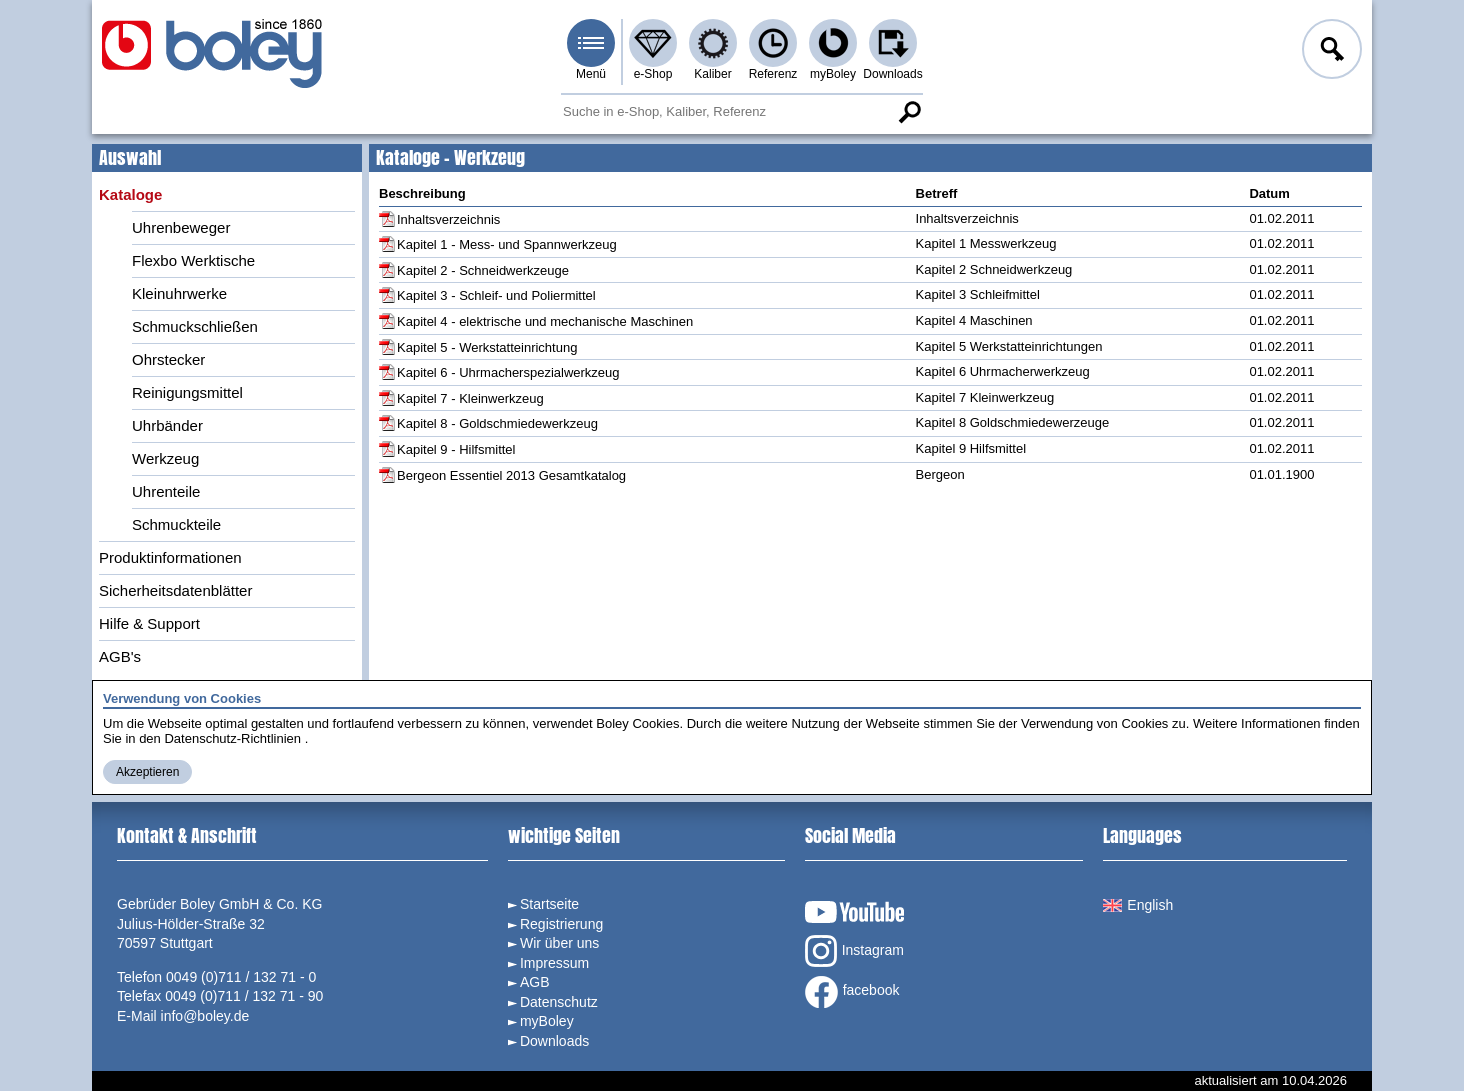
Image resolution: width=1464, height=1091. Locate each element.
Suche (909, 112)
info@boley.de (205, 1016)
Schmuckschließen (195, 326)
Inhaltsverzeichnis (448, 219)
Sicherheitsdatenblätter (175, 590)
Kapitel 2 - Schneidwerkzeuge (483, 270)
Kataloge (130, 194)
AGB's (120, 656)
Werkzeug (165, 458)
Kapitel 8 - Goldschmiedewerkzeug (497, 423)
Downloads (892, 74)
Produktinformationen (170, 557)
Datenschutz (559, 1002)
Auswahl (130, 157)
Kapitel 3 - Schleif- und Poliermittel (496, 295)
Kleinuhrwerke (179, 293)
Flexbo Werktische (193, 260)
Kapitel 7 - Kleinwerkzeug (470, 398)
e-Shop (653, 74)
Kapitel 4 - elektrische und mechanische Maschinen (545, 321)
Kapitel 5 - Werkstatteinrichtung (487, 347)
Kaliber (712, 74)
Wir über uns (559, 943)
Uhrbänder (167, 425)
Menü (591, 74)
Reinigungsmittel (187, 392)
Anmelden (1330, 52)
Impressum (554, 963)
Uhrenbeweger (181, 227)
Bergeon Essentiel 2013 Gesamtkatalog (511, 475)
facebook (852, 992)
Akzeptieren (147, 772)
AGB (535, 982)
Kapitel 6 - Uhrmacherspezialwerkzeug (508, 372)
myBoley (833, 74)
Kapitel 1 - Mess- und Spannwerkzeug (507, 244)
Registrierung (561, 924)
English (1138, 905)
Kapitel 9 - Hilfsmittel (456, 449)
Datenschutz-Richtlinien (232, 738)
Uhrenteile (166, 491)
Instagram (854, 951)
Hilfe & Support (149, 623)
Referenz (773, 74)
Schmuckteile (176, 524)
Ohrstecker (168, 359)
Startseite (549, 904)
